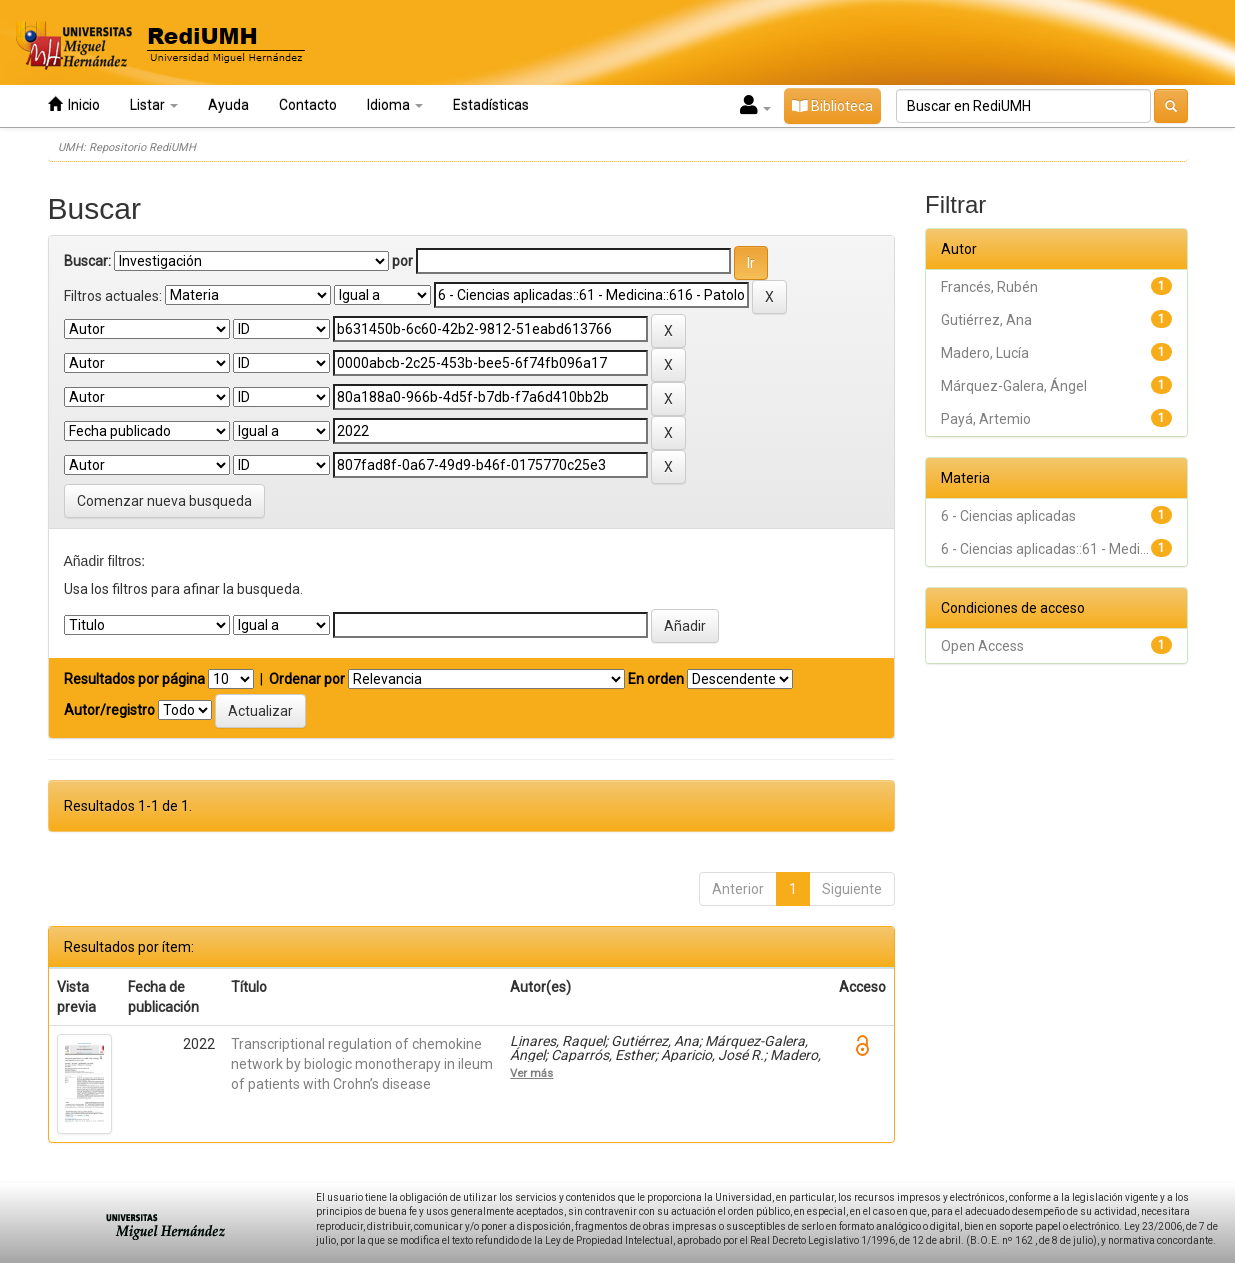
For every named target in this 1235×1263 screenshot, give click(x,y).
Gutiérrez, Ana (986, 320)
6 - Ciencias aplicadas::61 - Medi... (1045, 549)
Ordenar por (307, 679)
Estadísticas (491, 105)
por (402, 261)
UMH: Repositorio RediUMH (127, 147)
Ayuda (228, 105)
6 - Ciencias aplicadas (1008, 516)
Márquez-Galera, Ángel (1014, 386)
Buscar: (87, 261)
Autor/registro (109, 710)
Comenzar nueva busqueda (164, 501)
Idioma (395, 105)
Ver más (531, 1073)
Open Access (982, 646)
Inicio (74, 104)
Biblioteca (832, 106)
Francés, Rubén (989, 287)
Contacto (308, 105)
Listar (154, 105)
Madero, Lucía (985, 353)
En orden (656, 679)
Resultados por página (134, 679)
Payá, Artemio (986, 419)
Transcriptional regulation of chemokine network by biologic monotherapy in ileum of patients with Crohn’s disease (362, 1064)
